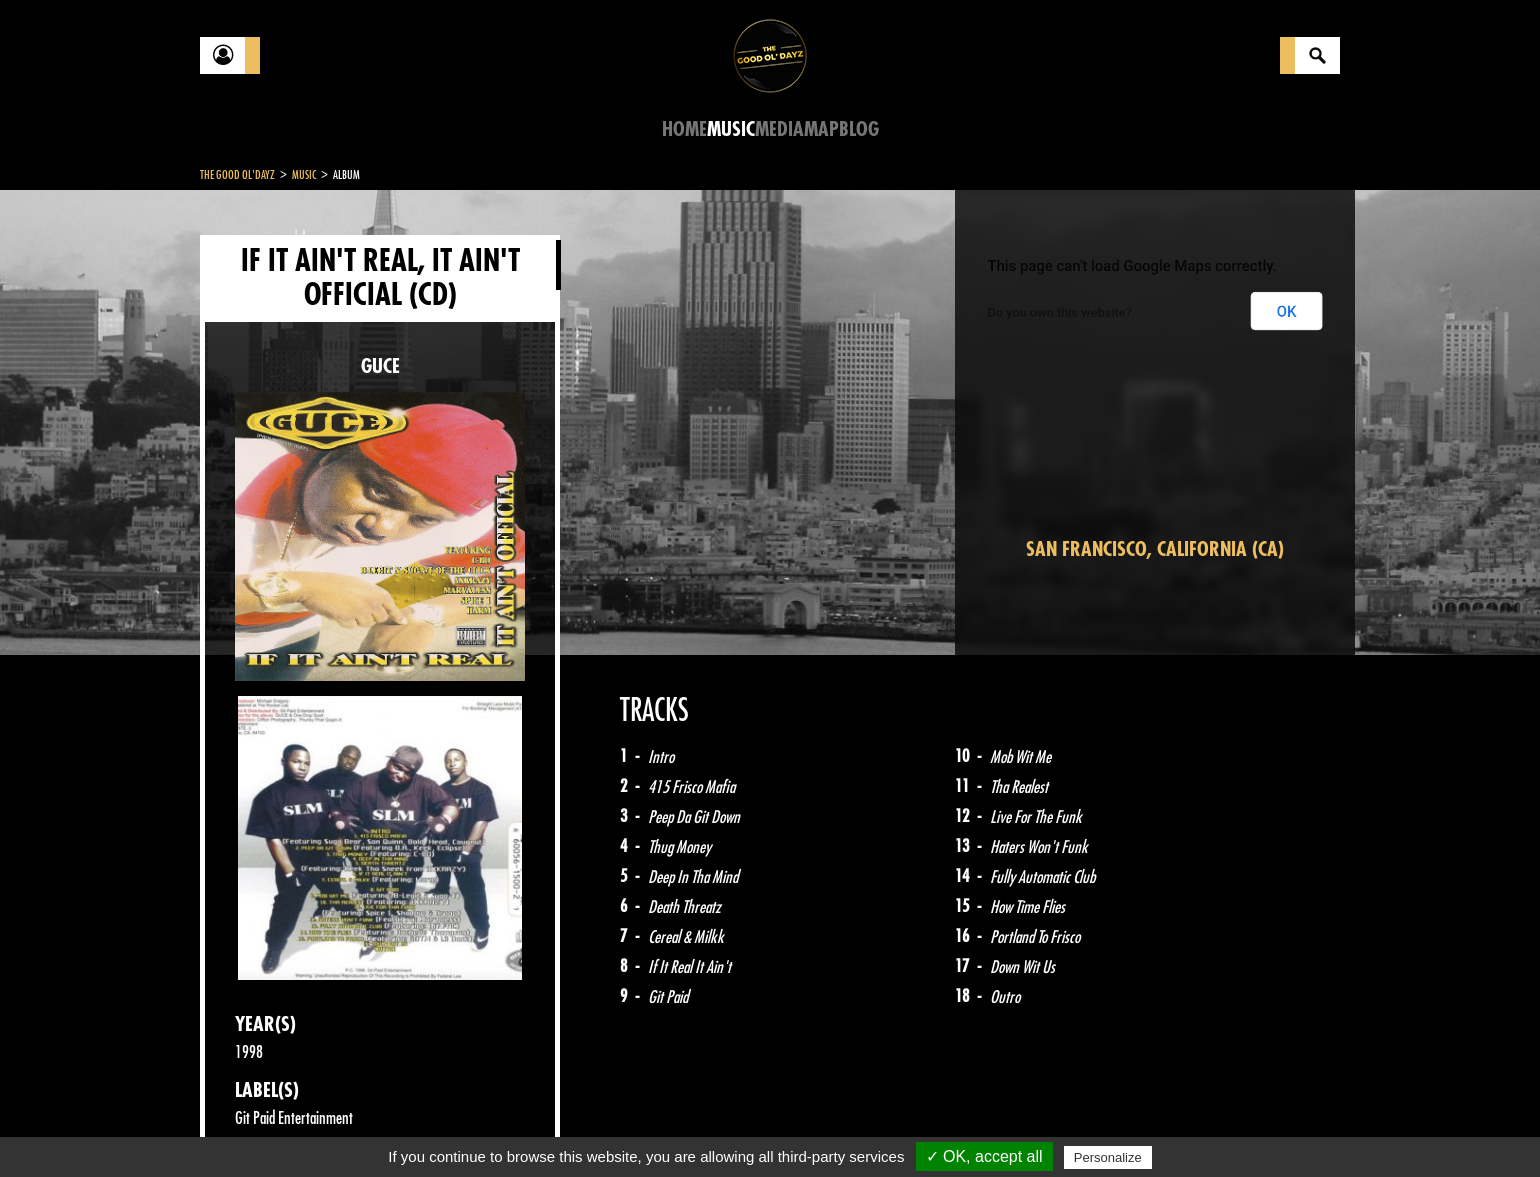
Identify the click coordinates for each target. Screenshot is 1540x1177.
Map (821, 129)
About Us (450, 1127)
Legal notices (357, 1127)
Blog (859, 129)
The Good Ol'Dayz (237, 175)
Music (731, 129)
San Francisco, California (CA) (1155, 549)
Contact (250, 1125)
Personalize (1108, 1157)
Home (684, 129)
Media (779, 129)
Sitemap (530, 1127)
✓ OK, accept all (984, 1156)
